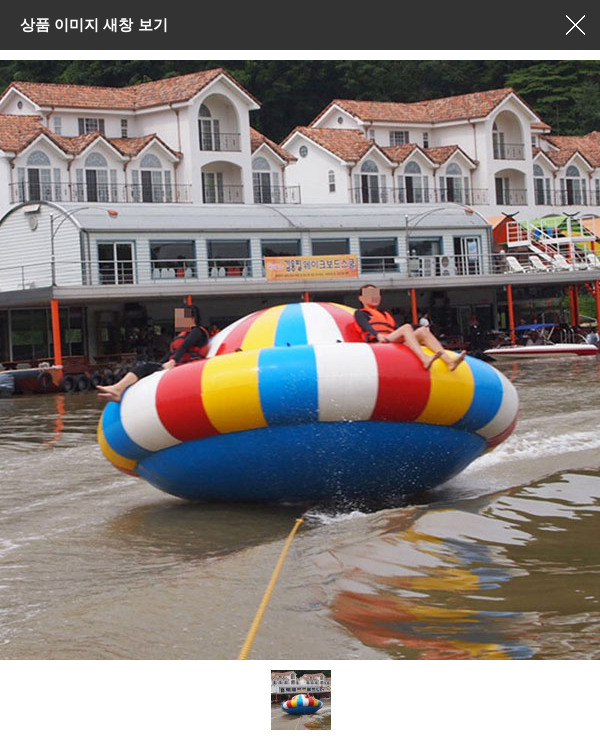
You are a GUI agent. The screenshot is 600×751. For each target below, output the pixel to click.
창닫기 (575, 25)
